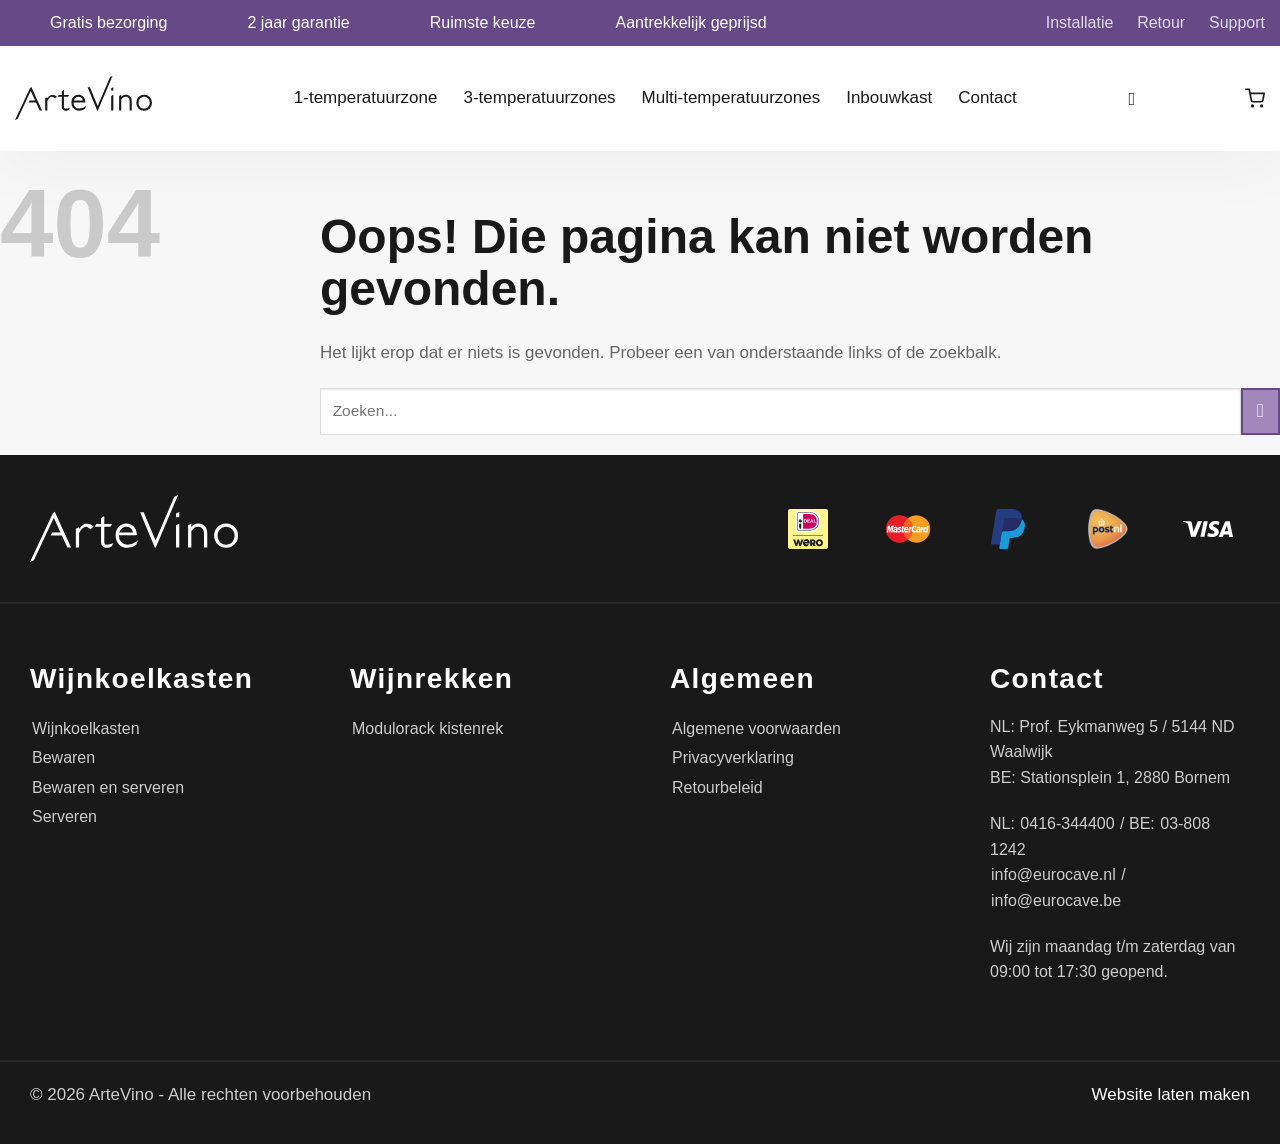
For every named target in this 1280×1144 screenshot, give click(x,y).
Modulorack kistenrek (427, 728)
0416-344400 (1067, 823)
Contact (987, 97)
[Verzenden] (1260, 411)
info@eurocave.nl (1053, 874)
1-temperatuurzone (366, 97)
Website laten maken (1171, 1094)
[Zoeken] (1139, 98)
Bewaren (63, 757)
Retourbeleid (717, 787)
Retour (1161, 22)
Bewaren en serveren (108, 787)
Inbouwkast (889, 97)
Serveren (64, 816)
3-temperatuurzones (539, 97)
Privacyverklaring (733, 757)
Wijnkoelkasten (86, 728)
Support (1237, 22)
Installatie (1080, 22)
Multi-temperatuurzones (731, 97)
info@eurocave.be (1056, 900)
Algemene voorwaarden (756, 728)
